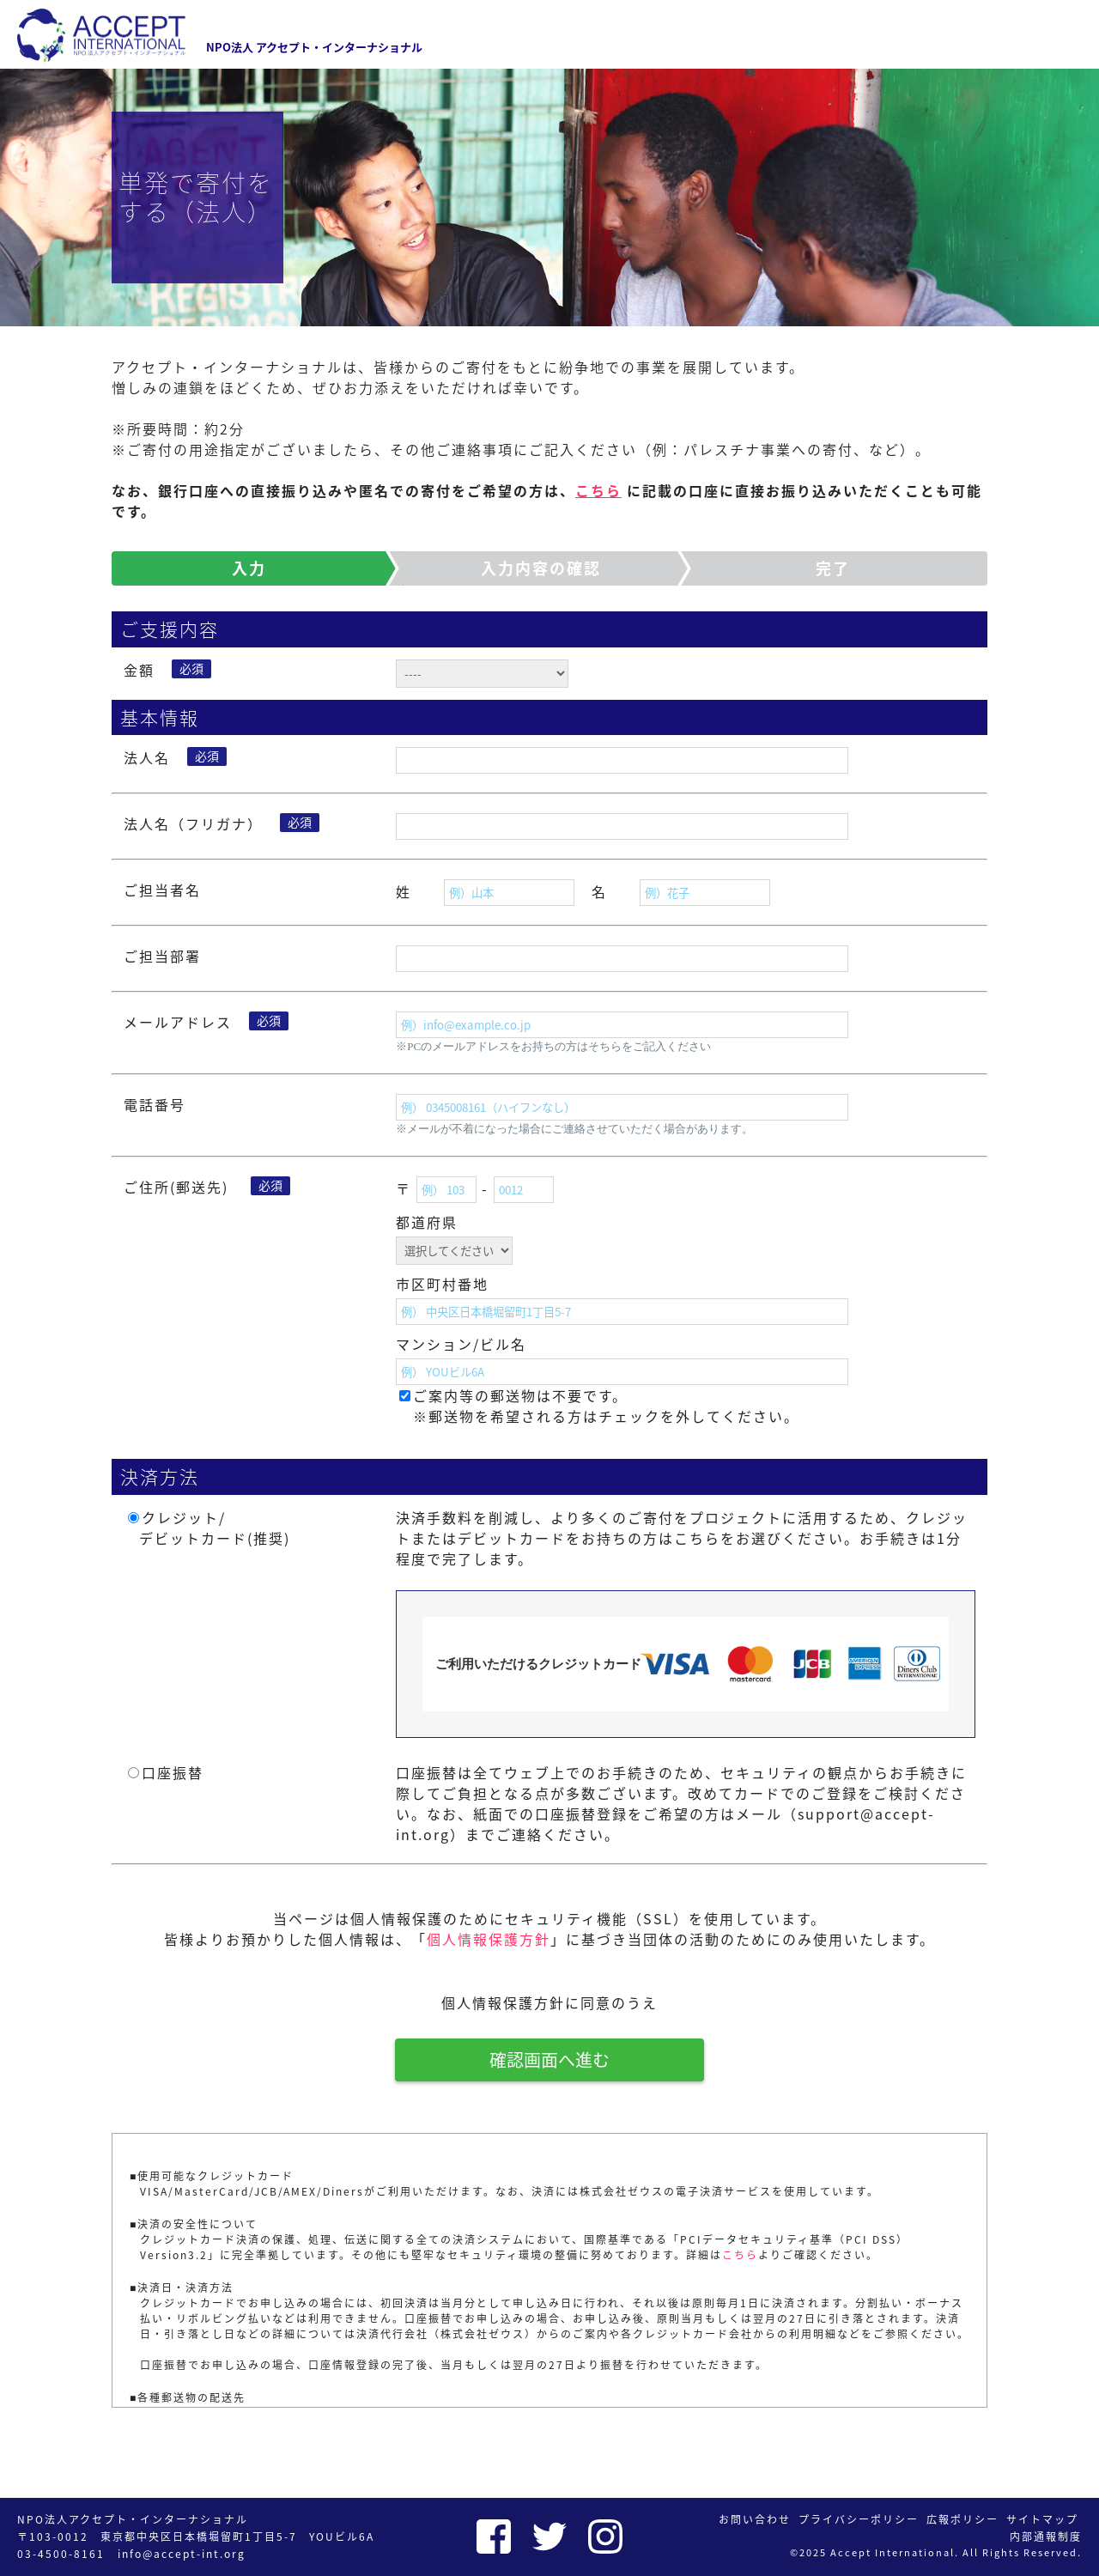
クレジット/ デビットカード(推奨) (207, 1527)
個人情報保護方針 (488, 1939)
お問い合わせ (755, 2519)
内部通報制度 (1046, 2536)
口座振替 (172, 1772)
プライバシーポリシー (858, 2519)
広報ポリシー (962, 2519)
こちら (598, 490)
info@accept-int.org (182, 2553)
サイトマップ (1042, 2519)
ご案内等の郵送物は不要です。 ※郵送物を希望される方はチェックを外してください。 (606, 1405)
